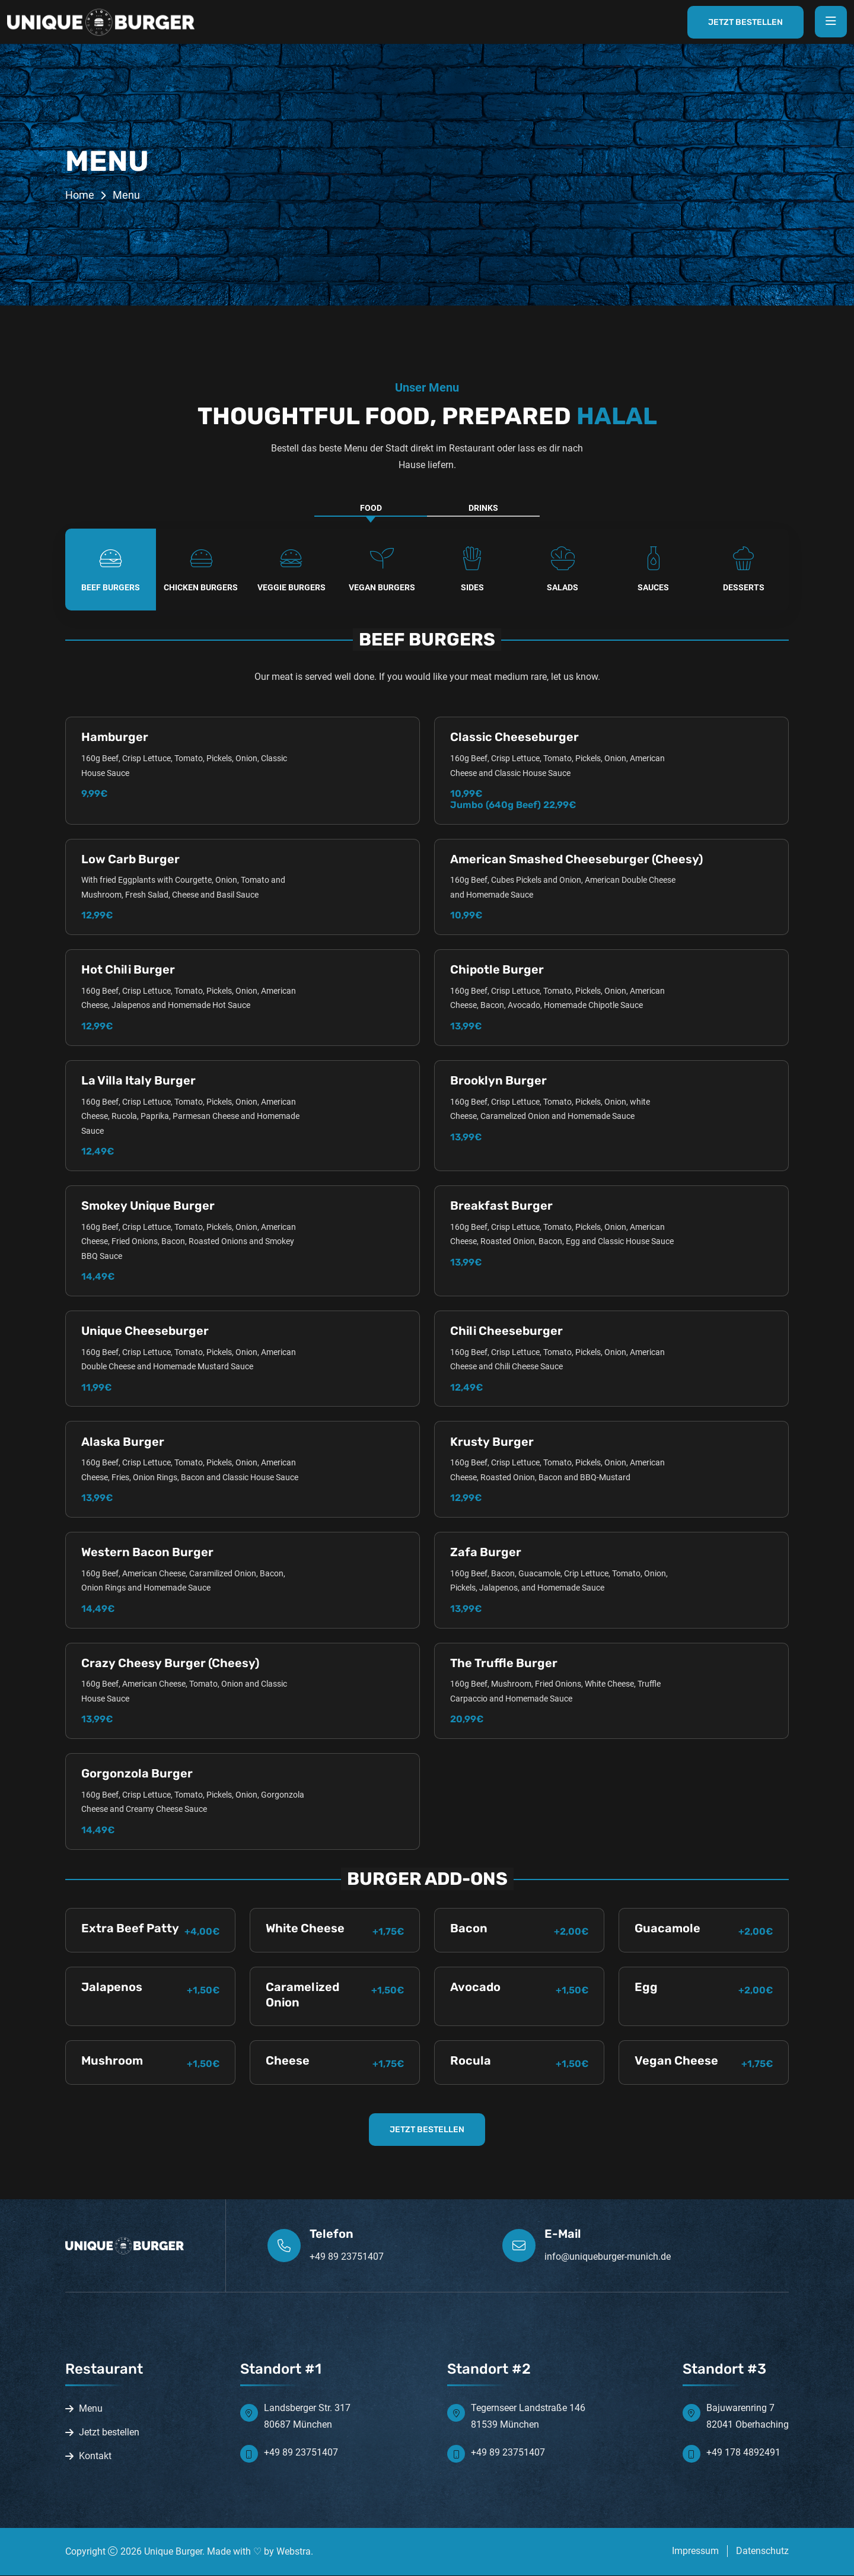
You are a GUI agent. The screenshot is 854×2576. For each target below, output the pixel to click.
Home (79, 195)
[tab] (110, 569)
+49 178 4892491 (743, 2453)
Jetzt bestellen (109, 2432)
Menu (91, 2409)
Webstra (293, 2552)
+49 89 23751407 (347, 2256)
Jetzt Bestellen (744, 22)
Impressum (695, 2551)
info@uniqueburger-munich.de (607, 2256)
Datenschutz (762, 2551)
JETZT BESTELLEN (427, 2130)
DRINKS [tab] (483, 508)
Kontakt (95, 2456)
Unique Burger (173, 2552)
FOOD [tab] (371, 508)
